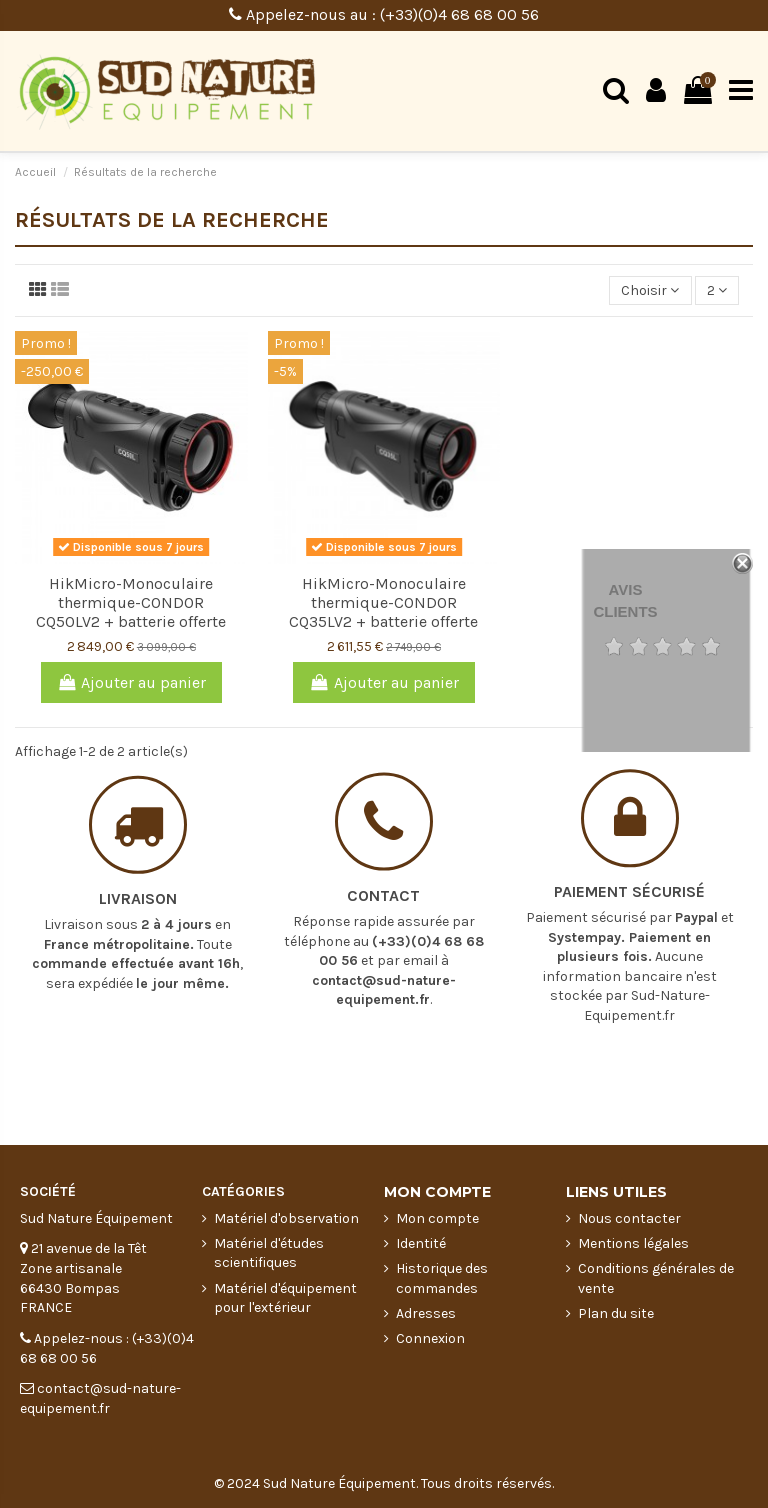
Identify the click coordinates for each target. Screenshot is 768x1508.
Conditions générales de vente (656, 1278)
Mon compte (437, 1218)
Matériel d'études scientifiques (269, 1253)
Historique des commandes (442, 1278)
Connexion (430, 1338)
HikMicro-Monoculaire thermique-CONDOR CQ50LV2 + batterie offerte (131, 602)
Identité (421, 1243)
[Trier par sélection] (650, 290)
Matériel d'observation (286, 1218)
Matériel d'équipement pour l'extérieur (285, 1298)
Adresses (426, 1313)
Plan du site (616, 1313)
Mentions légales (633, 1243)
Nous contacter (629, 1218)
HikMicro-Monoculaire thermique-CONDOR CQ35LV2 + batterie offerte (383, 602)
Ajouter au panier (132, 682)
